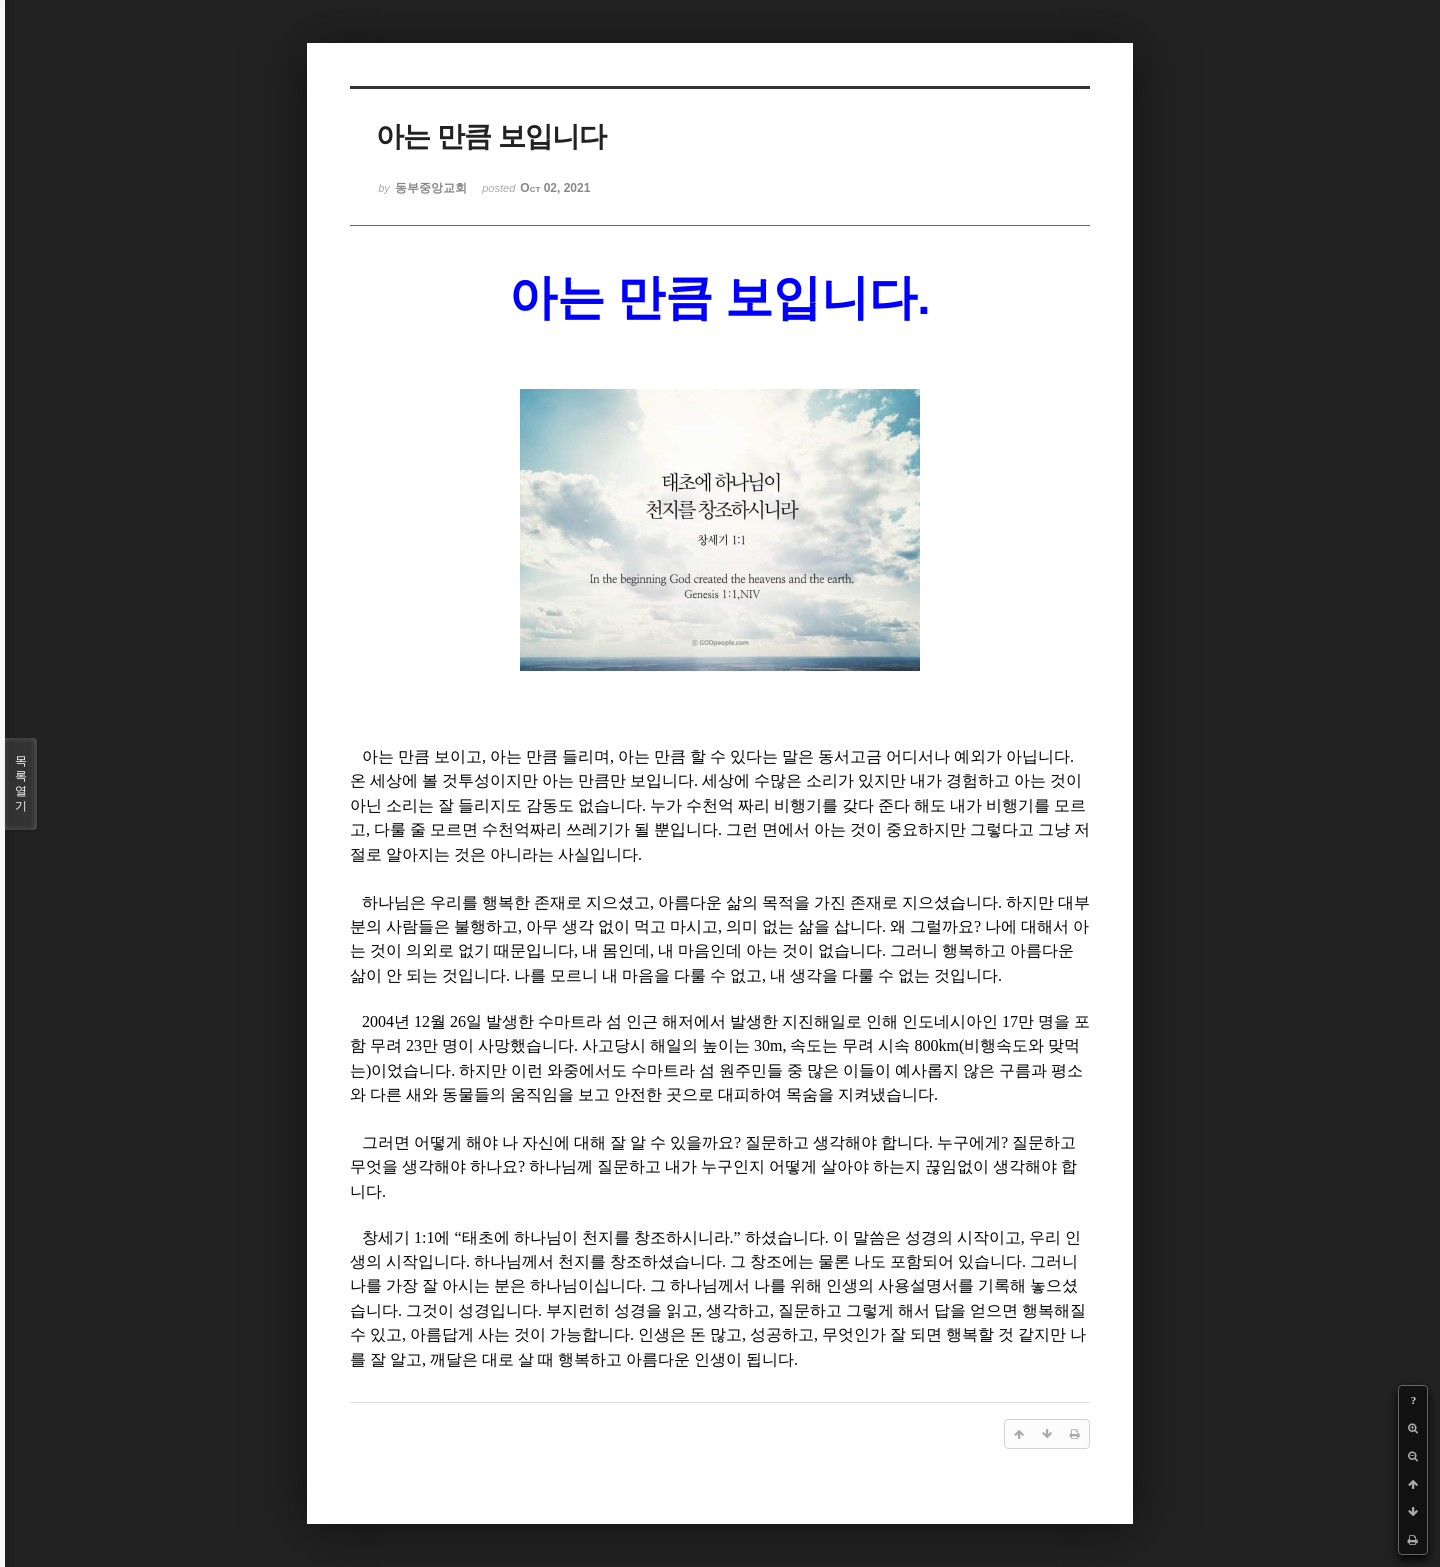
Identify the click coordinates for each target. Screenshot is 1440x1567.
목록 (21, 784)
